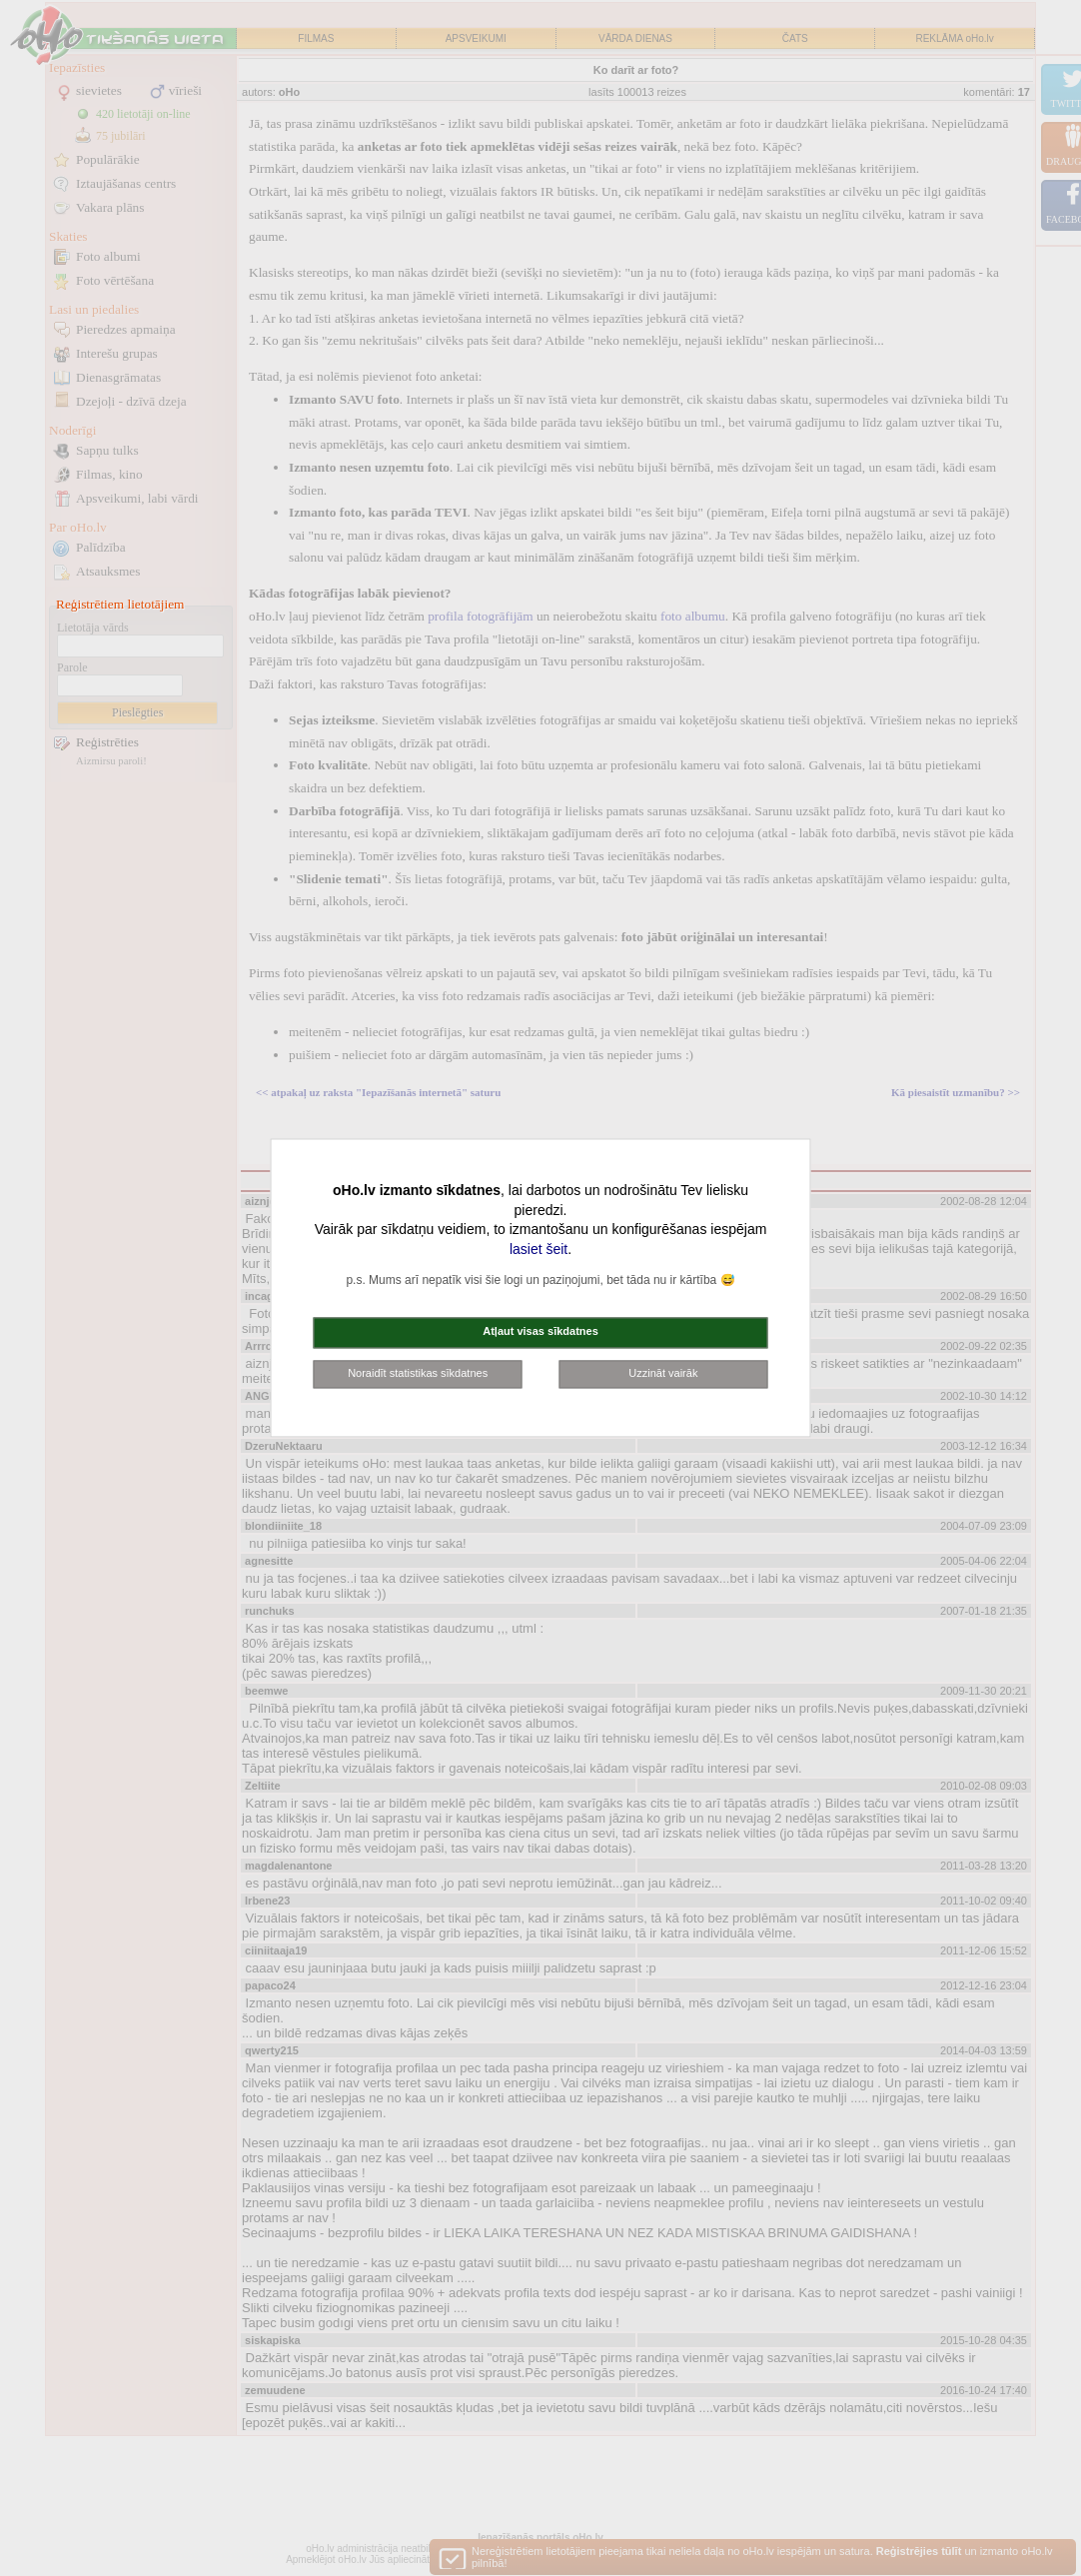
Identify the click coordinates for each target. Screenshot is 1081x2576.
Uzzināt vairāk (662, 1373)
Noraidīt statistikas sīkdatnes (418, 1373)
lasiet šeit (538, 1249)
